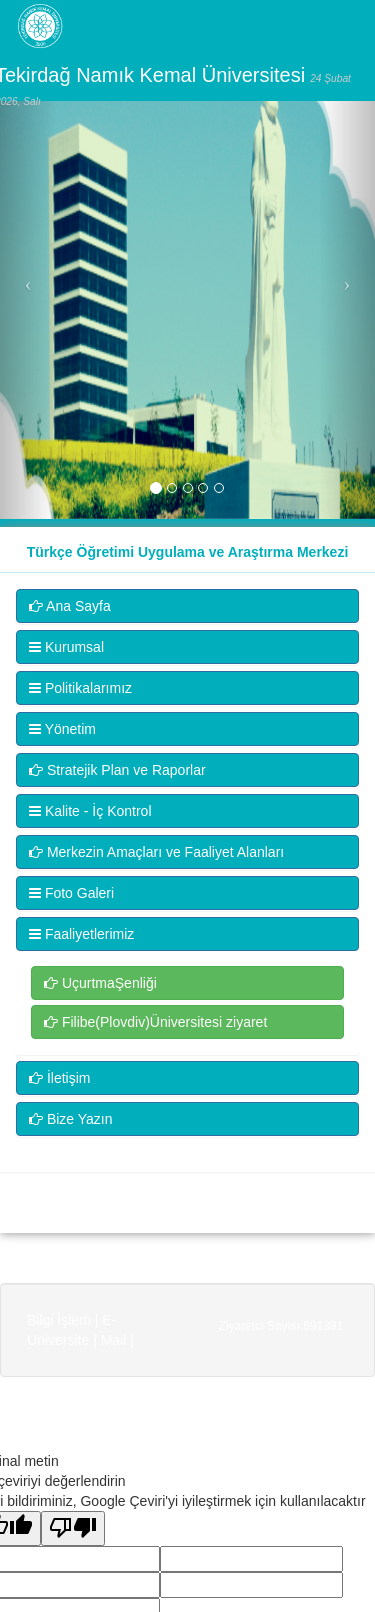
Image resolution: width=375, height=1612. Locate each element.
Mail (114, 1340)
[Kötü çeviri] (73, 1528)
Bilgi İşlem (59, 1320)
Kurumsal (66, 647)
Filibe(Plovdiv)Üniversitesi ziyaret (155, 1022)
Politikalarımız (80, 688)
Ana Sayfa (70, 606)
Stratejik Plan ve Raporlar (117, 770)
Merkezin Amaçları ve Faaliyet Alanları (156, 852)
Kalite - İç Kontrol (90, 811)
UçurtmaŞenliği (100, 983)
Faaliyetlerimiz (81, 934)
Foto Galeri (71, 893)
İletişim (59, 1078)
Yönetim (62, 729)
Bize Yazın (71, 1119)
